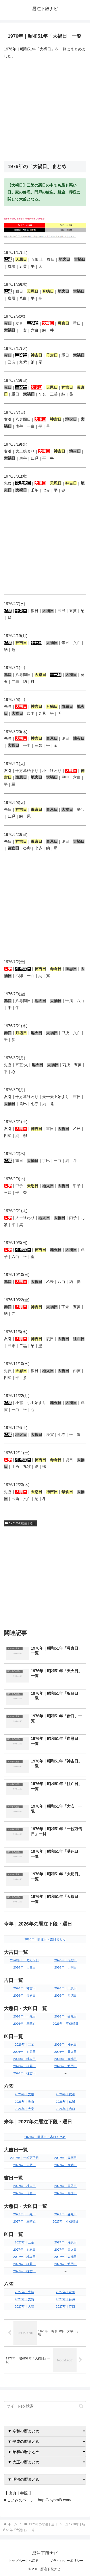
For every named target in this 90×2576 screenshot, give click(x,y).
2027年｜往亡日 (24, 2271)
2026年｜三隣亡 (24, 2023)
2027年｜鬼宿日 (65, 2158)
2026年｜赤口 (65, 2109)
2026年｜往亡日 (24, 2073)
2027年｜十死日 (24, 2214)
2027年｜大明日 (65, 2165)
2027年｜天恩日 (65, 2186)
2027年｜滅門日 (65, 2264)
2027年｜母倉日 (24, 2193)
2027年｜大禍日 (65, 2257)
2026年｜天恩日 (65, 1988)
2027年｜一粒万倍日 (24, 2158)
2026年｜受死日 (65, 2016)
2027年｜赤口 (65, 2306)
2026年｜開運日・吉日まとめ (45, 1939)
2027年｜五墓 (24, 2242)
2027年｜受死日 (65, 2214)
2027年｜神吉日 (24, 2186)
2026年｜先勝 (24, 2094)
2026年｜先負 (24, 2101)
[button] (81, 2406)
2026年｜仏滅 (65, 2101)
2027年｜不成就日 (65, 2221)
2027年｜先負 (24, 2299)
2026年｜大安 (24, 2109)
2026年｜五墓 (24, 2044)
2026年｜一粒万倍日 (24, 1960)
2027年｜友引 (65, 2292)
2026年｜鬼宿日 (65, 1960)
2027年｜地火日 (24, 2257)
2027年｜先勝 (24, 2292)
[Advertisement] (45, 110)
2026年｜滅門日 (65, 2066)
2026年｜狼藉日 (24, 2066)
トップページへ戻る (23, 2561)
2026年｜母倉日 (24, 1995)
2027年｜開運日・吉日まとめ (45, 2137)
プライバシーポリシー (66, 2561)
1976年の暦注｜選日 (20, 1523)
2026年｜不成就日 (65, 2023)
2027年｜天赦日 (24, 2165)
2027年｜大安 (24, 2306)
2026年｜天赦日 (24, 1967)
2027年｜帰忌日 (65, 2242)
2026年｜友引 (65, 2094)
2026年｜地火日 (24, 2059)
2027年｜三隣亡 (24, 2221)
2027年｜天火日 (65, 2249)
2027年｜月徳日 (65, 2193)
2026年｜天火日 (65, 2052)
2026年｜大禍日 (65, 2059)
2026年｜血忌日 (24, 2052)
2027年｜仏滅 (65, 2299)
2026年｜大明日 (65, 1967)
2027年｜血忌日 (24, 2249)
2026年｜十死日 (24, 2016)
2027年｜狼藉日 (24, 2264)
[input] (45, 2406)
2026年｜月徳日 (65, 1995)
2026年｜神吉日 (24, 1988)
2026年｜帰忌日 (65, 2044)
